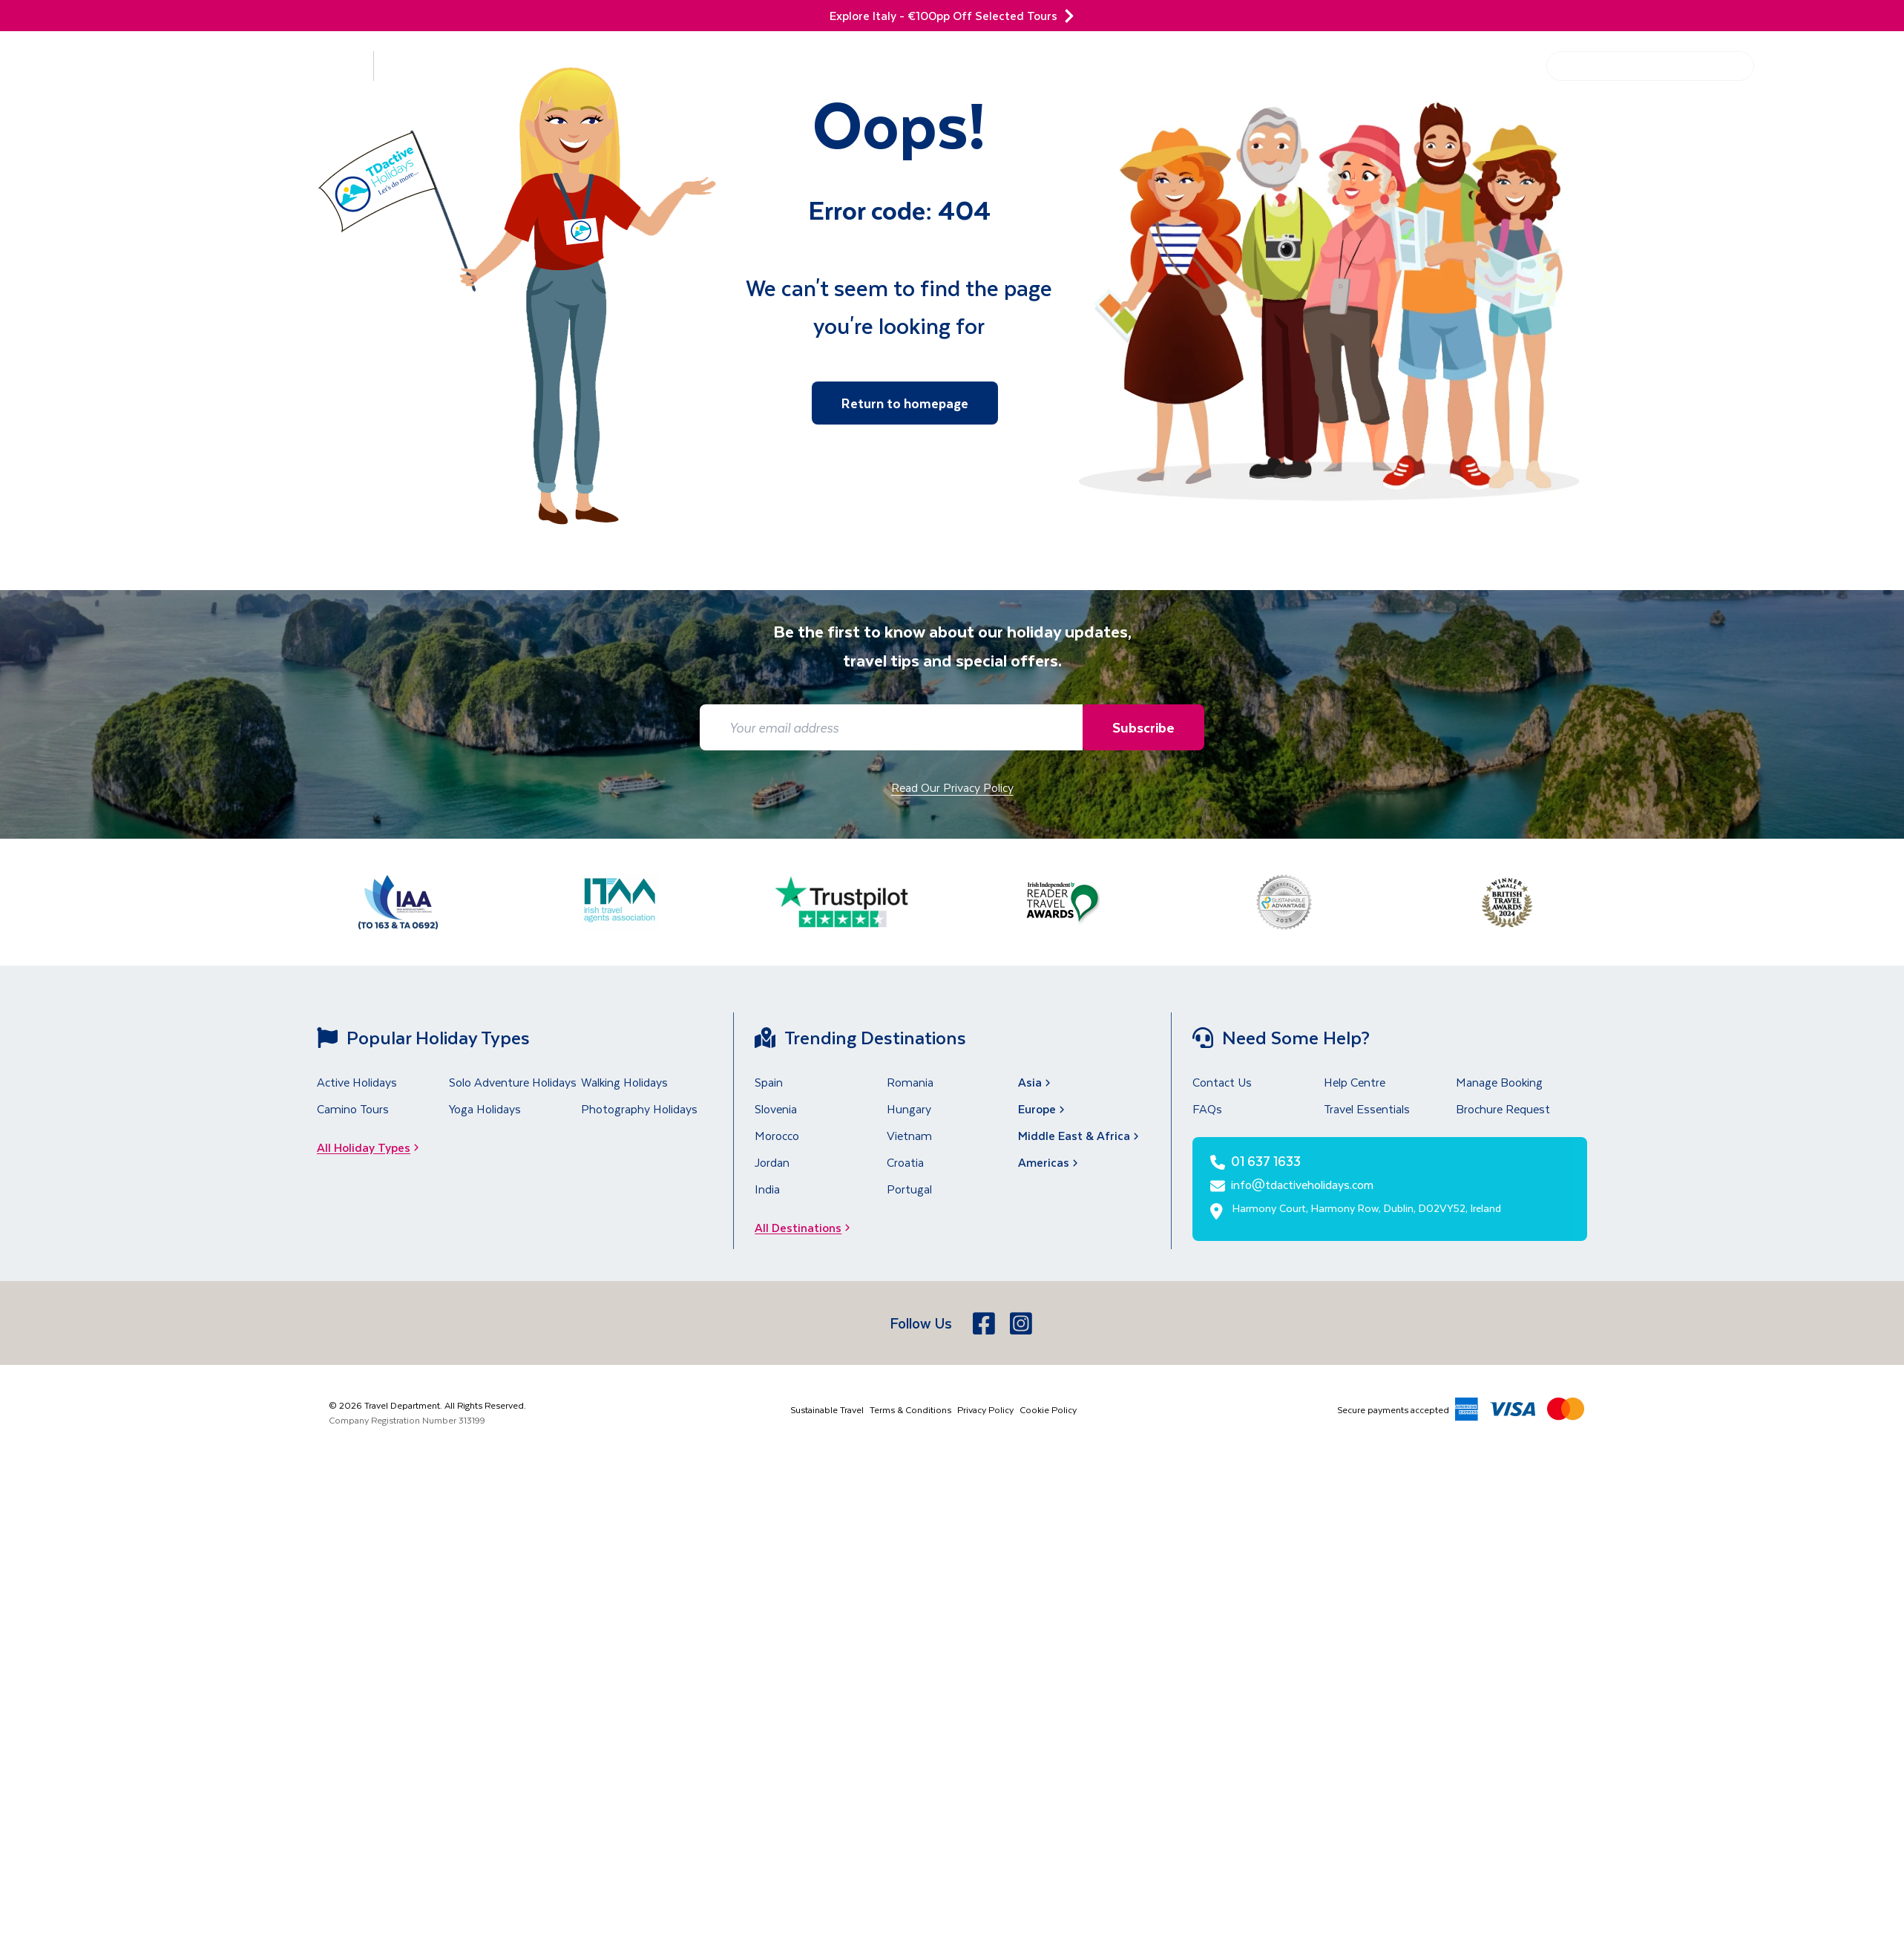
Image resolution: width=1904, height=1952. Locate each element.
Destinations (293, 65)
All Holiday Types (372, 1147)
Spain (769, 1081)
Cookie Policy (1048, 1409)
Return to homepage (904, 403)
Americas (1049, 1162)
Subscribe (1140, 727)
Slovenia (776, 1108)
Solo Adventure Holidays (513, 1081)
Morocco (777, 1135)
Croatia (905, 1162)
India (767, 1188)
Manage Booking (1499, 1081)
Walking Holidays (624, 1081)
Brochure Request (1503, 1108)
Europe (1043, 1108)
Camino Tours (353, 1108)
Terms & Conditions (910, 1409)
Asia (1036, 1081)
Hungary (909, 1108)
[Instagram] (1022, 1323)
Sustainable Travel (827, 1409)
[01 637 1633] (1832, 74)
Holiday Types (449, 65)
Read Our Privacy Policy (952, 787)
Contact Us (1222, 1081)
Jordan (772, 1162)
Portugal (909, 1188)
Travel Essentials (1367, 1108)
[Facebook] (985, 1323)
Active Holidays (357, 1081)
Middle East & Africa (1080, 1135)
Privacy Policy (985, 1409)
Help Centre (1491, 66)
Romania (910, 1081)
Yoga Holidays (485, 1108)
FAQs (1207, 1108)
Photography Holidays (639, 1108)
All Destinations (807, 1227)
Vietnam (909, 1135)
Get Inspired (1391, 66)
